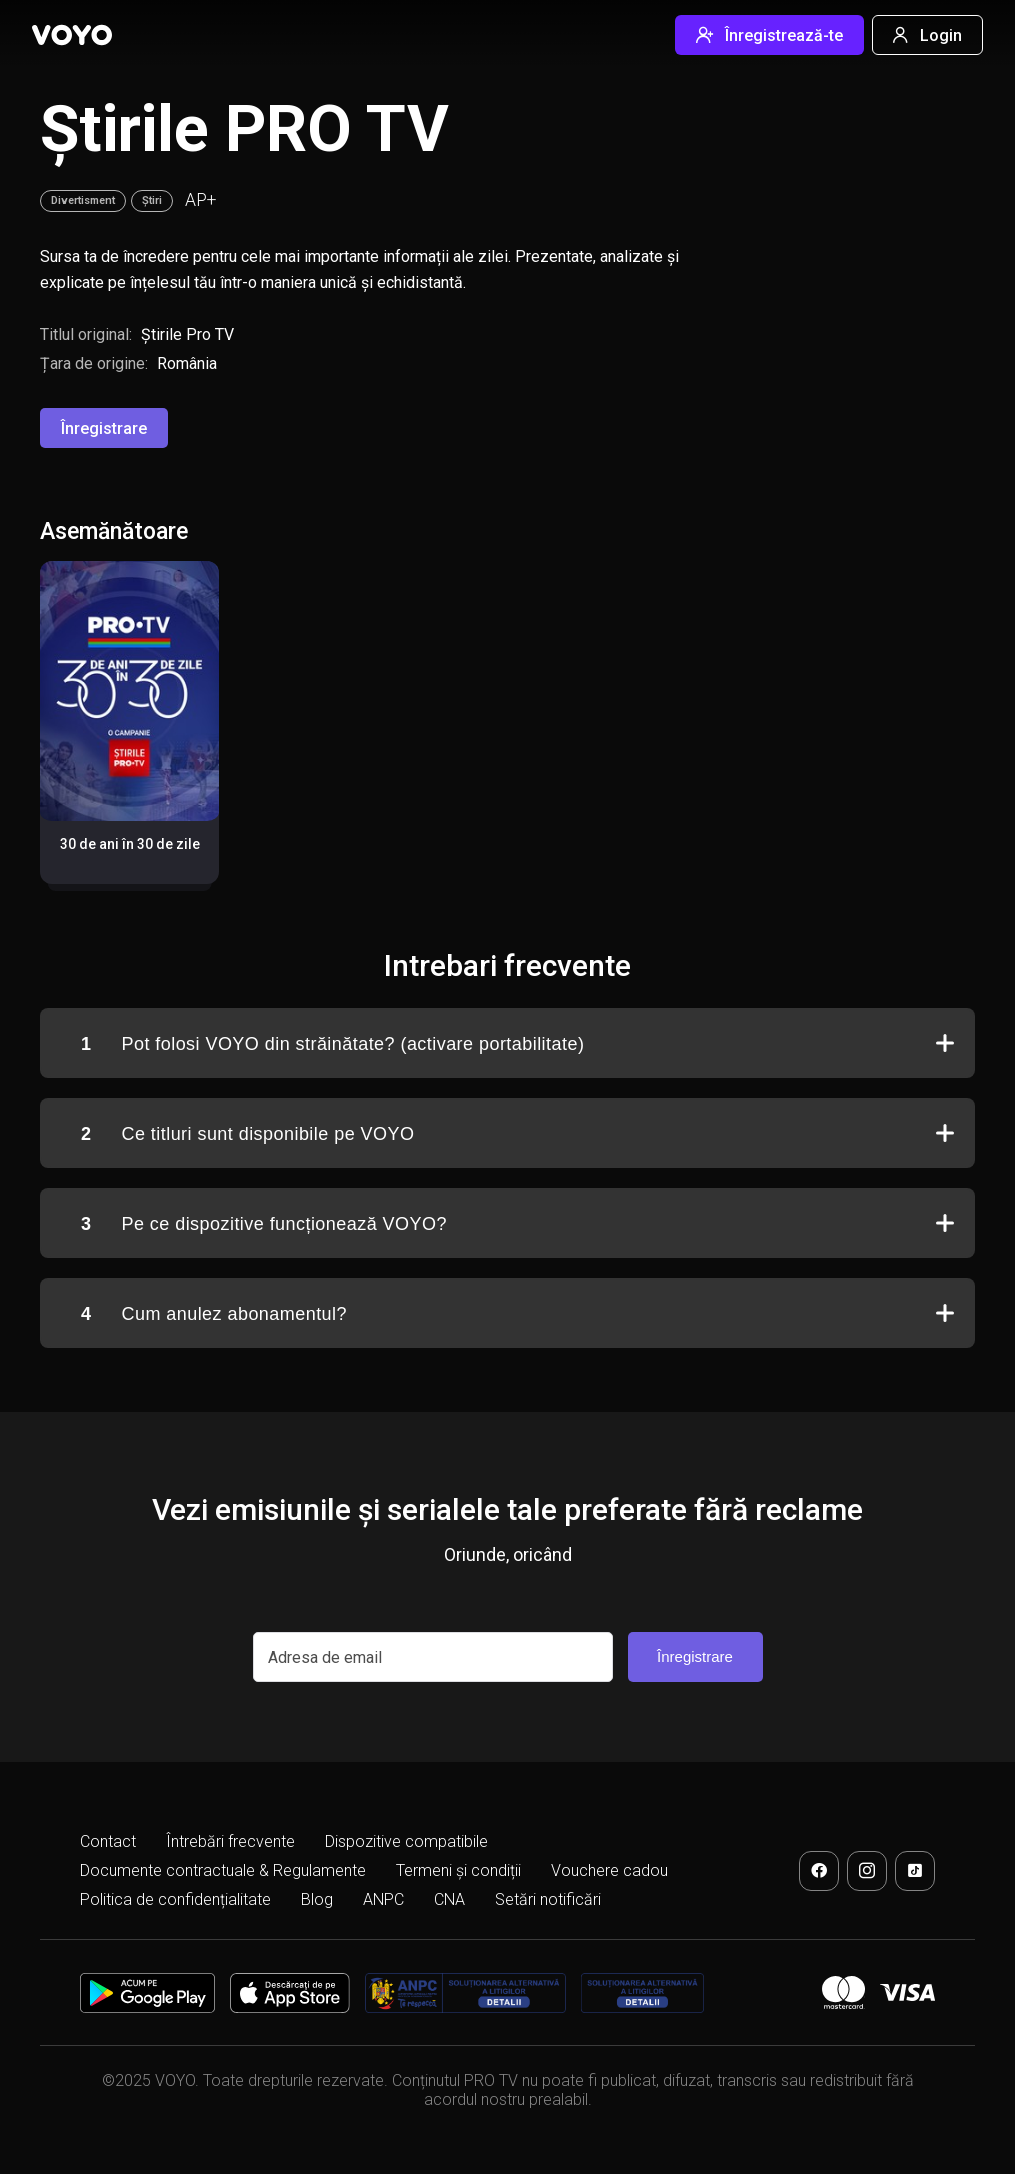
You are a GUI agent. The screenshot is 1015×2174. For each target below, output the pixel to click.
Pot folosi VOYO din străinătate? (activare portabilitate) (332, 1044)
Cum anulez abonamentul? (214, 1314)
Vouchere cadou (609, 1870)
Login (927, 35)
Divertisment (83, 200)
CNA (449, 1899)
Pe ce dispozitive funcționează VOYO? (265, 1224)
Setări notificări (548, 1899)
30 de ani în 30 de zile (130, 844)
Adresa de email (325, 1657)
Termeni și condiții (458, 1870)
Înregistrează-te (769, 35)
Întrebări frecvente (230, 1841)
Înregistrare (104, 428)
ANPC (383, 1899)
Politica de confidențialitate (175, 1899)
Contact (108, 1841)
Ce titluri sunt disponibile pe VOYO (247, 1134)
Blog (317, 1899)
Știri (152, 200)
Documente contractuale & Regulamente (223, 1870)
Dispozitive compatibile (406, 1841)
